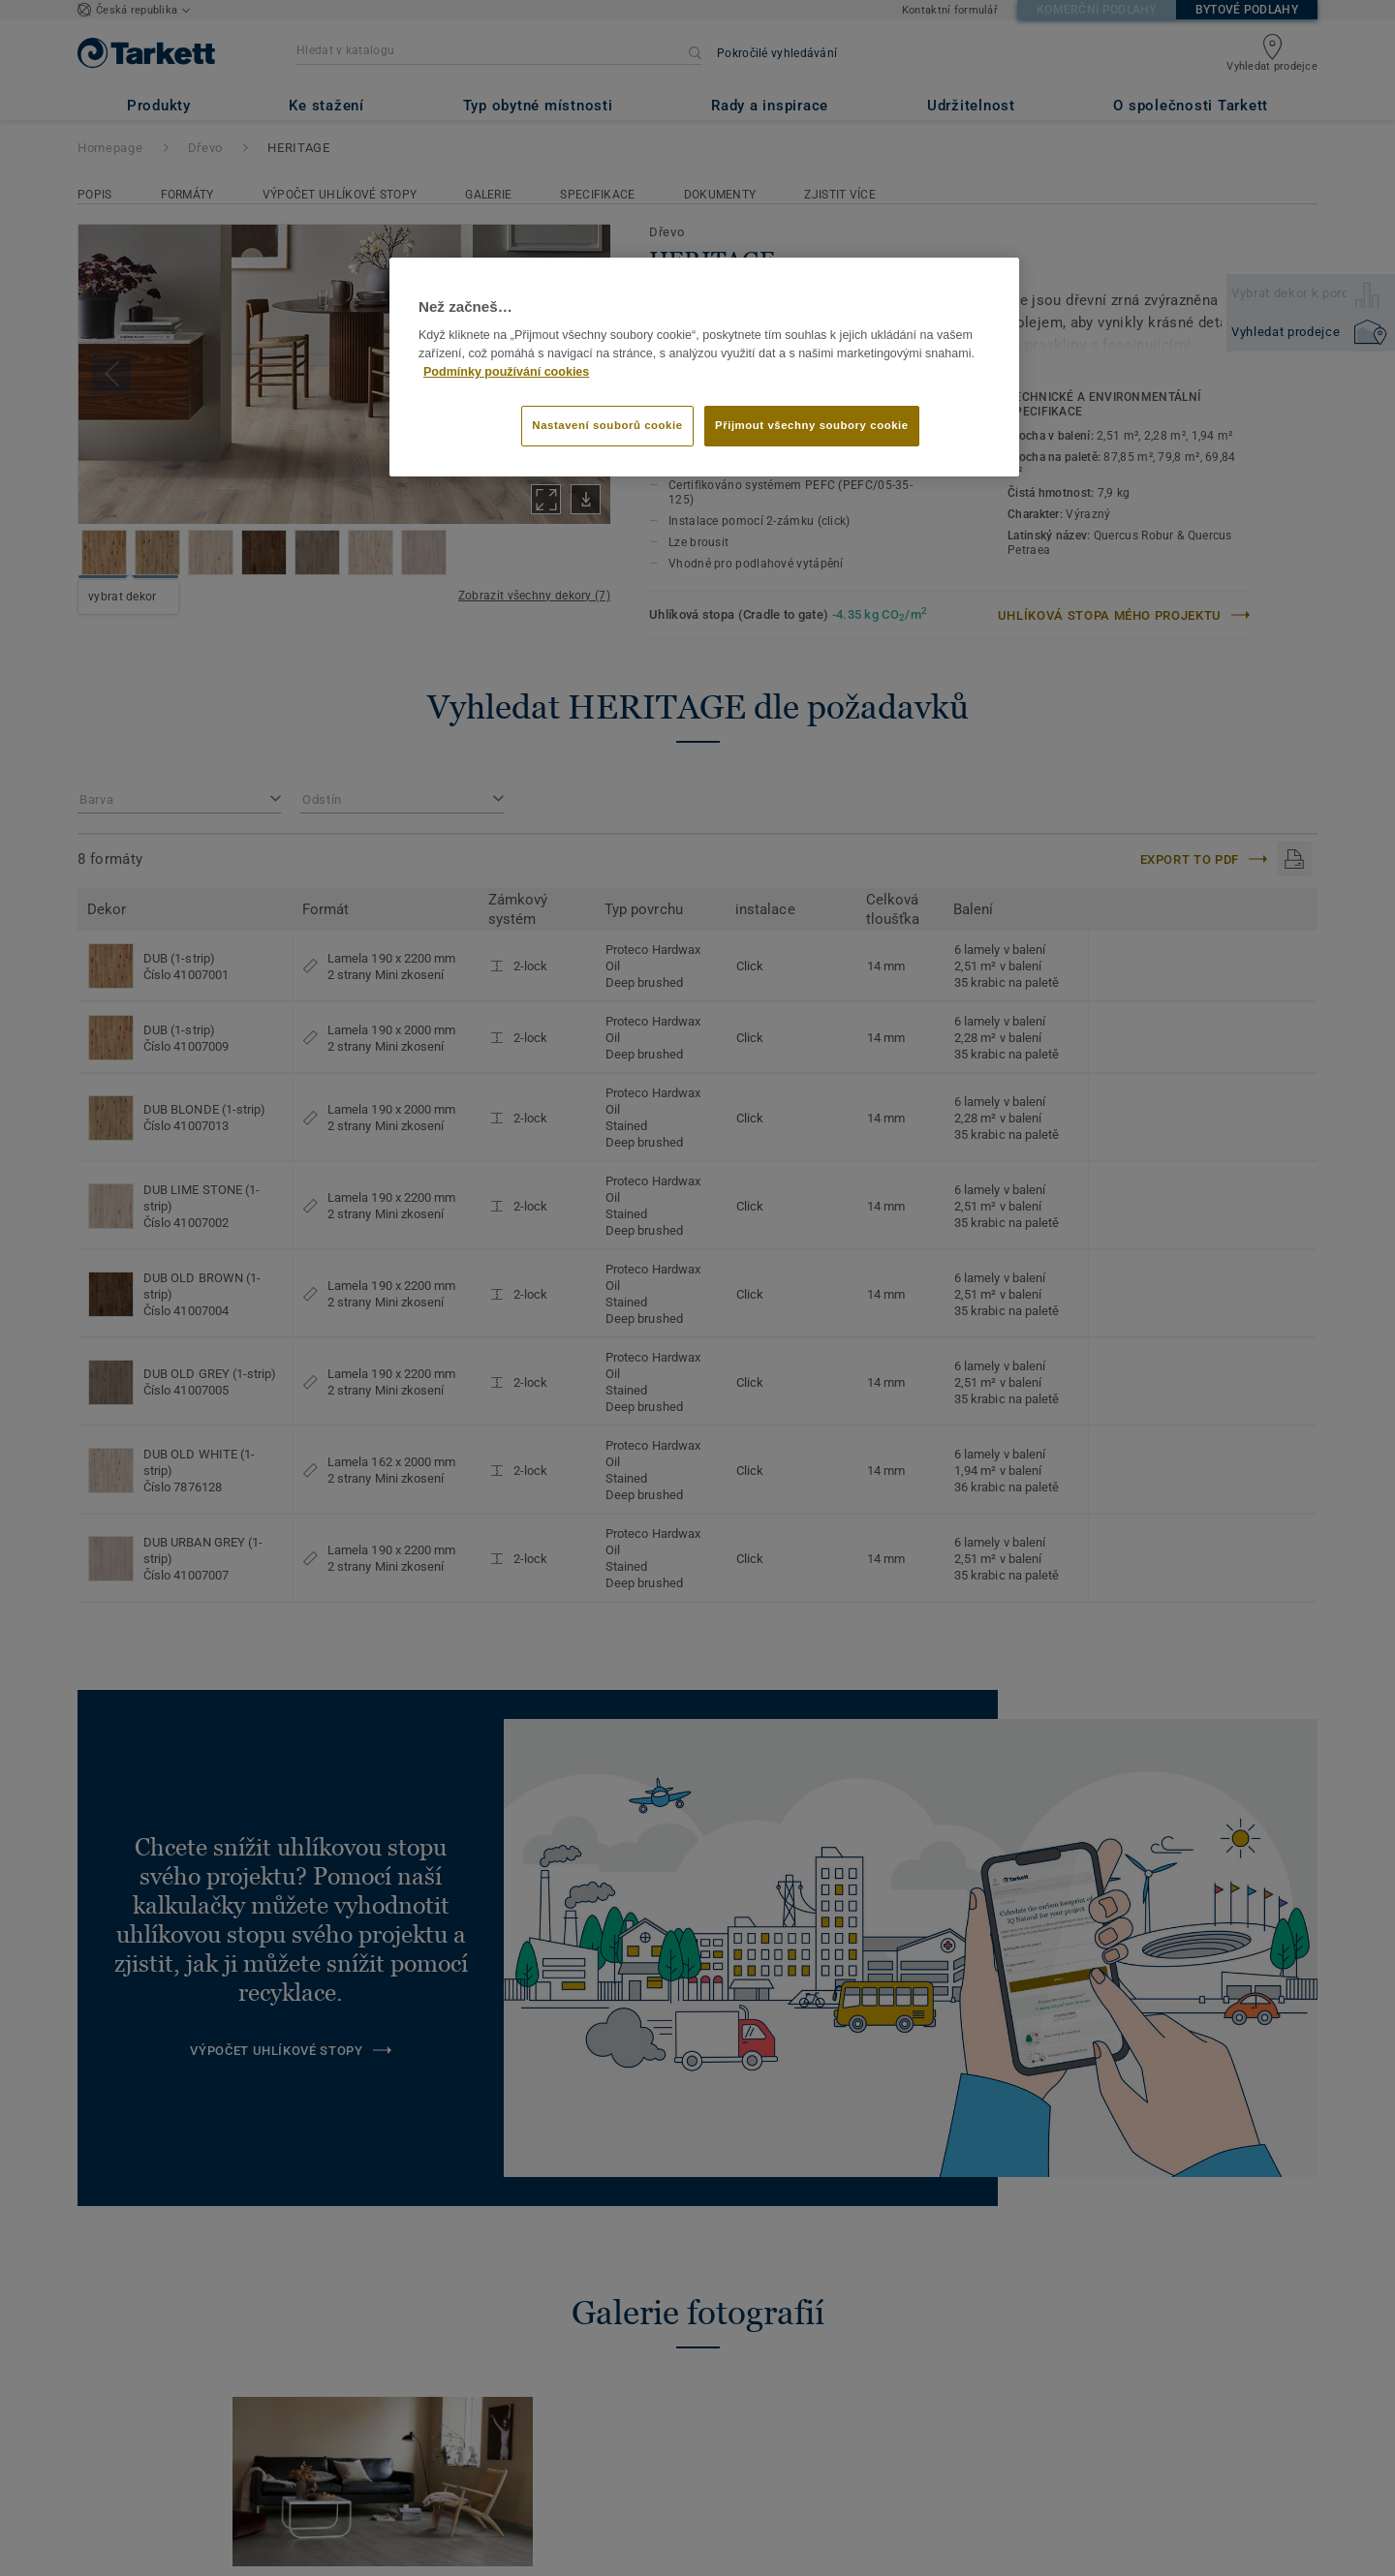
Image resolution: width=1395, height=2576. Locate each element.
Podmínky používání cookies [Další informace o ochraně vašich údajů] (506, 372)
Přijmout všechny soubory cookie (812, 425)
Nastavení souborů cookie (607, 425)
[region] (704, 367)
